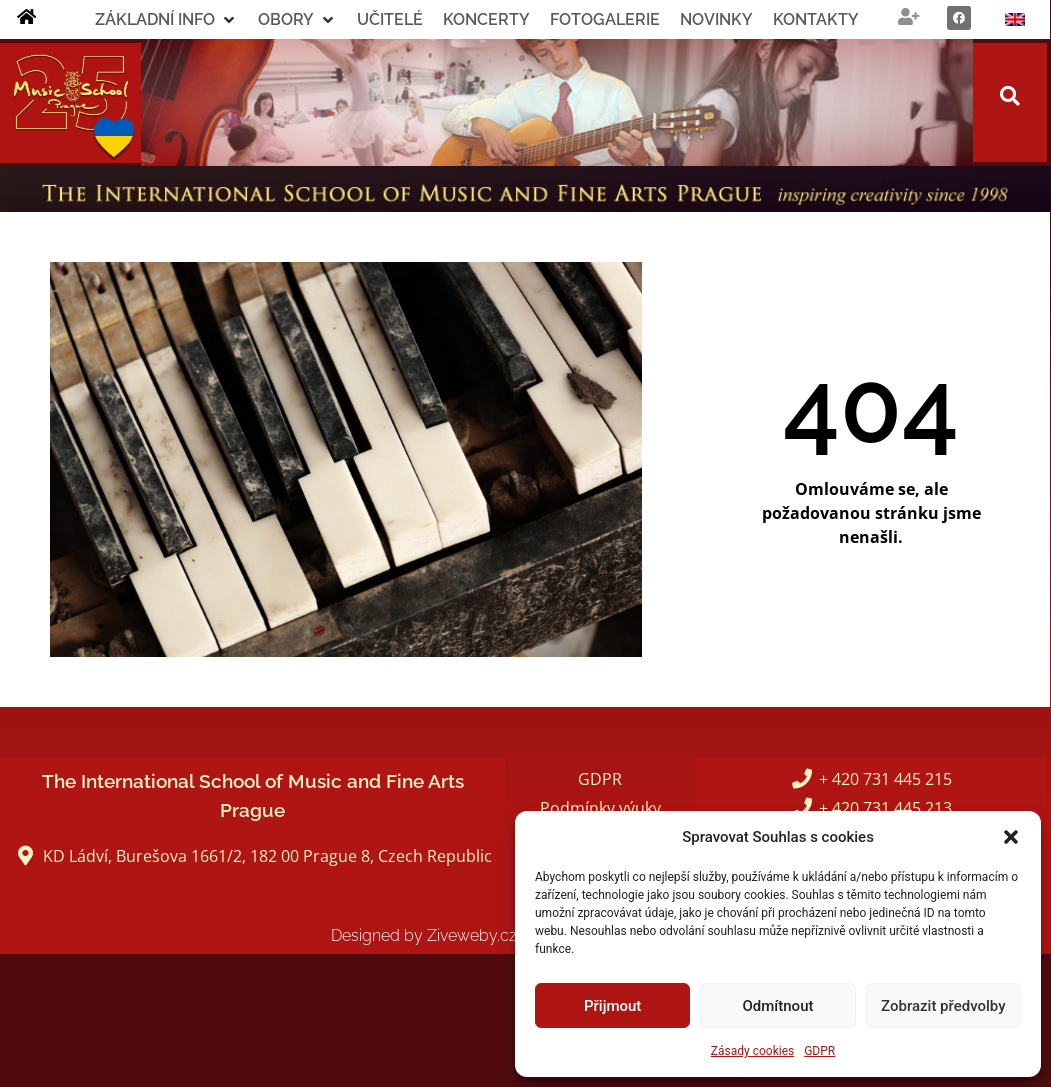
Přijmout (612, 1006)
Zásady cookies (752, 1051)
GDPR (819, 1051)
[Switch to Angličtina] (1015, 19)
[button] (1011, 837)
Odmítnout (778, 1006)
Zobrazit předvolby (943, 1006)
